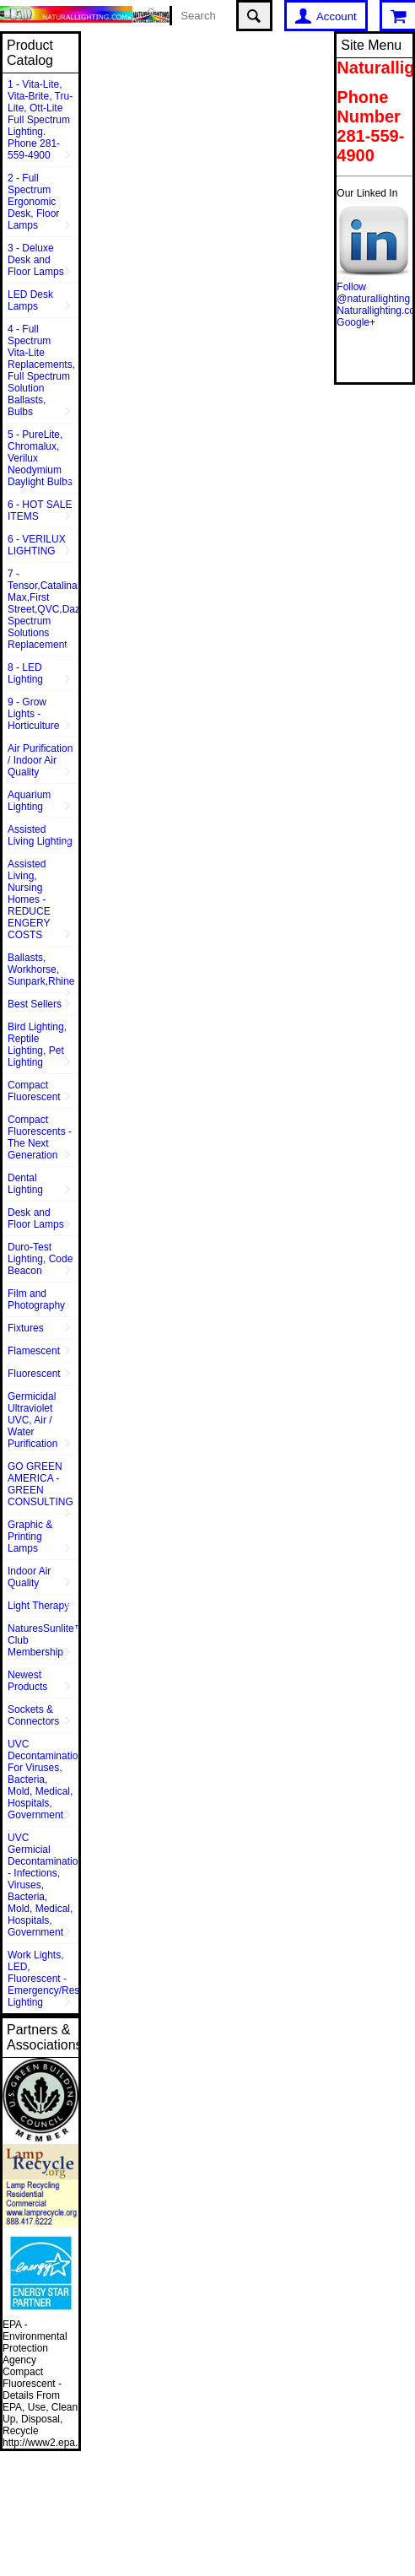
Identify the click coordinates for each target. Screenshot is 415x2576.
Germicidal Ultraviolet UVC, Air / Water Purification (32, 1420)
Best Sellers (35, 1004)
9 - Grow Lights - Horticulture (33, 714)
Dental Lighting (25, 1184)
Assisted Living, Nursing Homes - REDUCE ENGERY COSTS (29, 899)
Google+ (356, 322)
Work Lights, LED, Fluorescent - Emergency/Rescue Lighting (43, 1978)
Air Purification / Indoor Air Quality (40, 760)
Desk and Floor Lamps (36, 1218)
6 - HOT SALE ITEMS (40, 510)
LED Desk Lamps (30, 300)
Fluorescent (34, 1374)
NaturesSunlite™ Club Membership (43, 1640)
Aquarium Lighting (29, 801)
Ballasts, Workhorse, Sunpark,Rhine (41, 969)
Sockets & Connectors (33, 1715)
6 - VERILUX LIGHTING (37, 545)
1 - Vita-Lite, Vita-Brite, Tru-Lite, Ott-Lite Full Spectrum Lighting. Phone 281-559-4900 (40, 119)
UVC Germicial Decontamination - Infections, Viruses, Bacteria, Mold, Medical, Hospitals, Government (43, 1885)
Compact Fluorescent (34, 1091)
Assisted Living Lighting (40, 835)
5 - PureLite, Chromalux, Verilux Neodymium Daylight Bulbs (40, 458)
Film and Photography (36, 1299)
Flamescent (34, 1351)
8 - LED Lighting (25, 673)
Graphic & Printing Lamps (30, 1536)
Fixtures (26, 1328)
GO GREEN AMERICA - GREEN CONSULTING (40, 1484)
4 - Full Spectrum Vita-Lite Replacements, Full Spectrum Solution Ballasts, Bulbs (41, 370)
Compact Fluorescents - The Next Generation (40, 1137)
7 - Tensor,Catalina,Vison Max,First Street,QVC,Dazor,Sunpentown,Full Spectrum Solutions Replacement (43, 609)
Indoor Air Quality (29, 1577)
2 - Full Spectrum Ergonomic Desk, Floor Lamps (33, 201)
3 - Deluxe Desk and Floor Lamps (36, 260)
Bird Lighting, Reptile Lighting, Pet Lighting (37, 1044)
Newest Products (27, 1681)
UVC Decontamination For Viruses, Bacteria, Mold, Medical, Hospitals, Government (43, 1779)
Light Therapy (38, 1606)
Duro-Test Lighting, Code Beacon (40, 1259)
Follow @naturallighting (373, 293)
